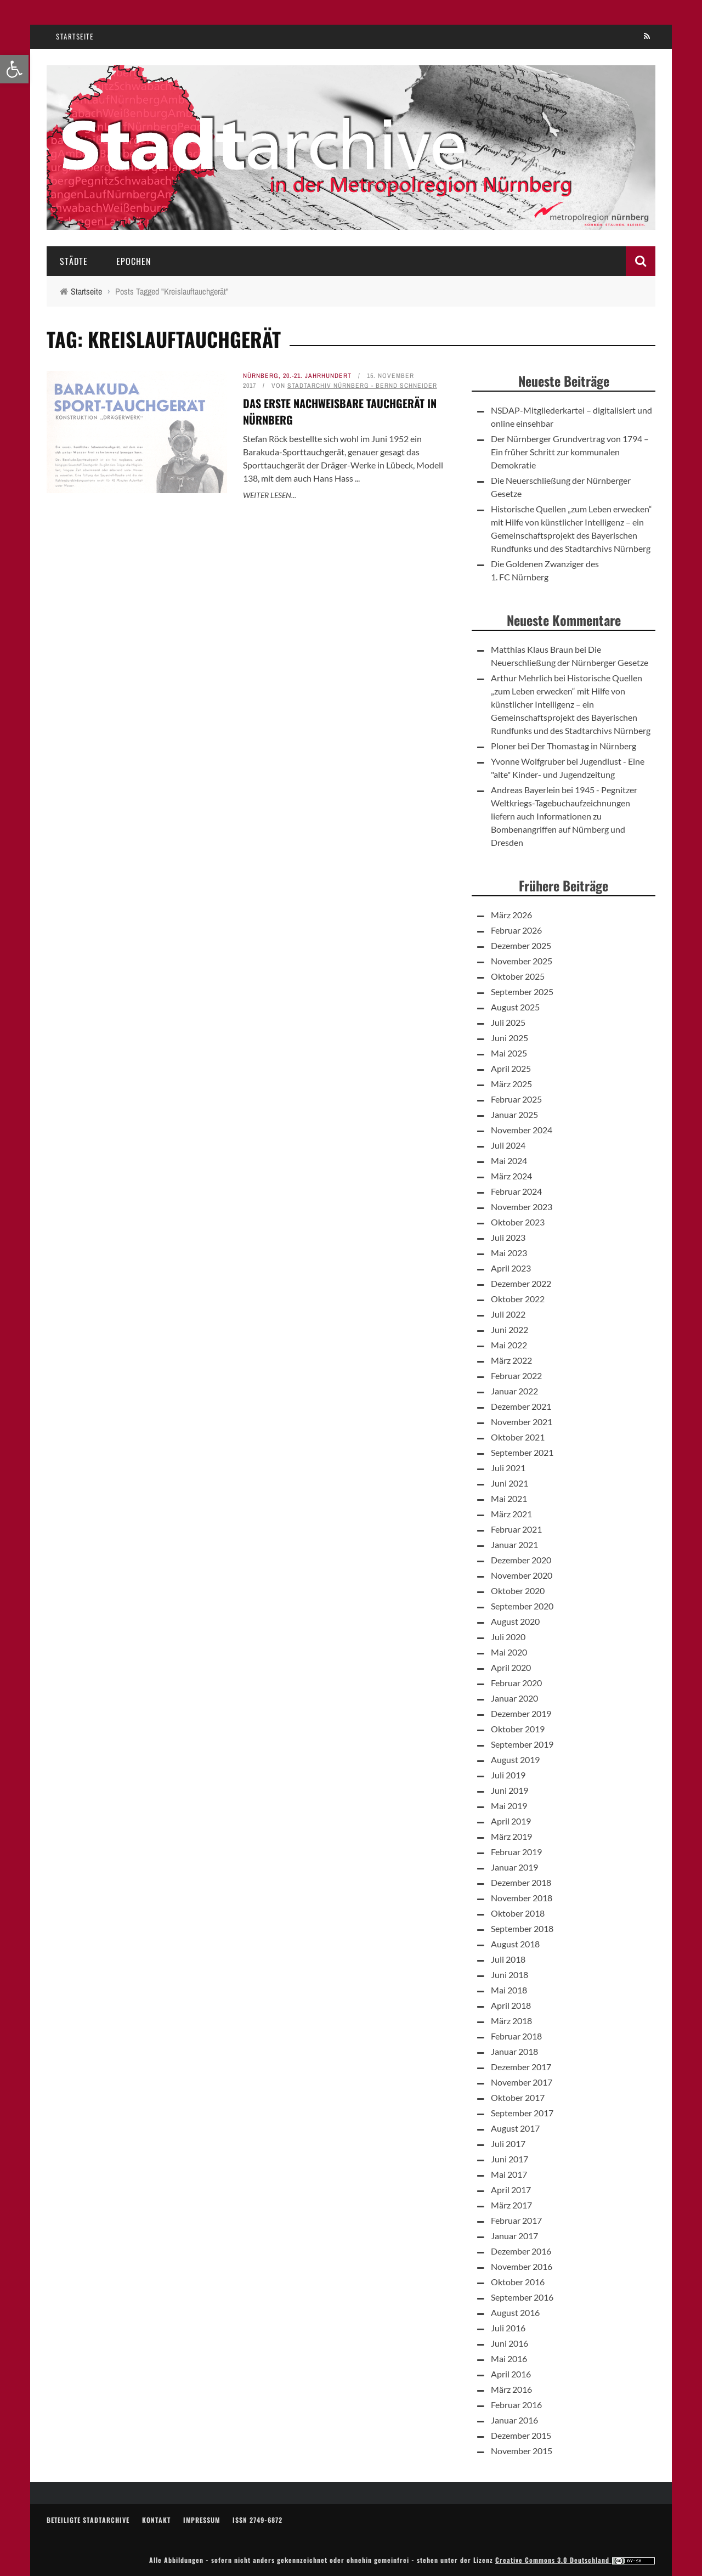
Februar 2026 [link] (516, 930)
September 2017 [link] (522, 2113)
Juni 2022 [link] (509, 1329)
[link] (14, 69)
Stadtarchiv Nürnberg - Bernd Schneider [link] (362, 385)
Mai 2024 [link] (509, 1160)
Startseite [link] (74, 36)
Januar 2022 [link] (514, 1391)
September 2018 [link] (522, 1928)
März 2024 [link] (511, 1176)
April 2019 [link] (511, 1821)
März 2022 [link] (511, 1360)
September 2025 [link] (522, 991)
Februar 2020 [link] (516, 1682)
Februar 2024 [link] (516, 1191)
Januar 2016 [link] (514, 2420)
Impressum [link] (201, 2519)
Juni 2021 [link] (509, 1483)
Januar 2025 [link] (514, 1114)
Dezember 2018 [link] (521, 1882)
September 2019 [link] (522, 1744)
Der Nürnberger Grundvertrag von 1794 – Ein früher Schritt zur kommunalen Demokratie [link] (570, 451)
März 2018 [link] (511, 2020)
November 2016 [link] (521, 2266)
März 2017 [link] (511, 2205)
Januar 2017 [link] (514, 2235)
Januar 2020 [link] (514, 1698)
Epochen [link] (133, 261)
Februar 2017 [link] (516, 2220)
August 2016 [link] (515, 2312)
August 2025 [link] (515, 1007)
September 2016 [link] (522, 2297)
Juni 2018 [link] (509, 1974)
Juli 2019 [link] (508, 1775)
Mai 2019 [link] (509, 1805)
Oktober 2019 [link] (518, 1729)
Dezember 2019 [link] (521, 1713)
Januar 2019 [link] (514, 1867)
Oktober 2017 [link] (518, 2097)
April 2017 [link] (511, 2189)
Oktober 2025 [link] (518, 976)
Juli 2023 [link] (508, 1237)
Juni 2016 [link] (509, 2343)
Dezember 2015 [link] (521, 2435)
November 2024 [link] (521, 1130)
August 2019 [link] (515, 1759)
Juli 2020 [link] (508, 1636)
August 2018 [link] (515, 1944)
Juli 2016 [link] (508, 2328)
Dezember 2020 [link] (521, 1560)
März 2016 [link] (511, 2389)
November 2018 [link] (521, 1898)
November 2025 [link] (521, 961)
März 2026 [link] (511, 914)
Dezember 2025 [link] (521, 945)
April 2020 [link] (511, 1667)
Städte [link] (74, 261)
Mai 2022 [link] (509, 1345)
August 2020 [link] (515, 1621)
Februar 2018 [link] (516, 2036)
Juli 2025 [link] (508, 1022)
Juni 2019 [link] (509, 1790)
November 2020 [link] (521, 1575)
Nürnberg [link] (261, 375)
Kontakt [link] (156, 2519)
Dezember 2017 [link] (521, 2066)
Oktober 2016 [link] (518, 2281)
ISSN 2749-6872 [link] (257, 2519)
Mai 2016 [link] (509, 2358)
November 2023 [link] (521, 1206)
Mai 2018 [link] (509, 1990)
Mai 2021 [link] (509, 1498)
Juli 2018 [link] (508, 1959)
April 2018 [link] (511, 2005)
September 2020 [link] (522, 1606)
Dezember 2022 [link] (521, 1283)
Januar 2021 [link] (514, 1544)
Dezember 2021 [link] (521, 1406)
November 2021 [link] (521, 1421)
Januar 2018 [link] (514, 2051)
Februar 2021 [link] (516, 1529)
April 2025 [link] (511, 1068)
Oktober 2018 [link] (518, 1913)
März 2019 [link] (511, 1836)
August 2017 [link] (515, 2128)
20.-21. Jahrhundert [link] (317, 375)
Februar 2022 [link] (516, 1375)
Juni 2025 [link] (509, 1037)
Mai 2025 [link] (509, 1053)
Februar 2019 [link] (516, 1851)
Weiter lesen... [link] (269, 495)
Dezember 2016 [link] (521, 2251)
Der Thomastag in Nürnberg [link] (583, 746)
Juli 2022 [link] (508, 1314)
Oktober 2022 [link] (518, 1298)
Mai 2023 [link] (509, 1252)
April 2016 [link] (511, 2374)
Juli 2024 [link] (508, 1145)
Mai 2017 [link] (509, 2174)
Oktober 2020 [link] (518, 1590)
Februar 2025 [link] (516, 1099)
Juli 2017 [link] (508, 2143)
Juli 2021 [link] (508, 1467)
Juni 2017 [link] (509, 2159)
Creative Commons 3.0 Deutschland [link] (575, 2559)
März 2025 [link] (511, 1083)
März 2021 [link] (511, 1514)
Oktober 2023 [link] (518, 1222)
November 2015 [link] (521, 2450)
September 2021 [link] (522, 1452)
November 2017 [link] (521, 2082)
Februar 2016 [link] (516, 2404)
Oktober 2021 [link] (518, 1437)
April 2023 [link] (511, 1268)
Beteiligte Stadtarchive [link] (88, 2519)
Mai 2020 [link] (509, 1652)
